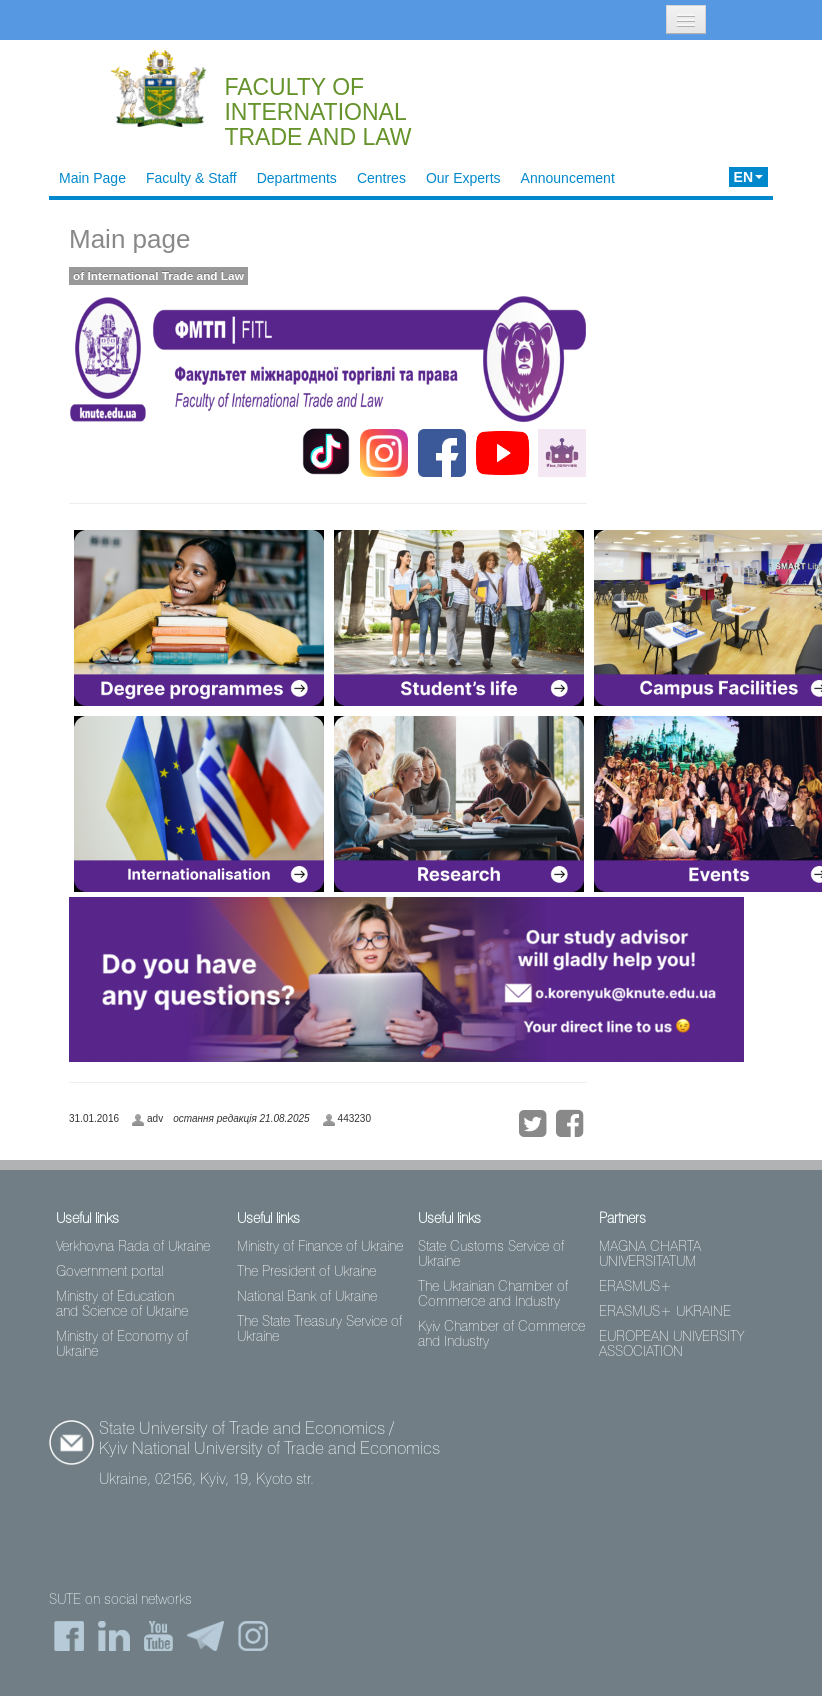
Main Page (92, 178)
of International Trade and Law (158, 276)
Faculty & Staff (191, 178)
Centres (381, 178)
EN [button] (748, 177)
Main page (129, 239)
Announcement (568, 178)
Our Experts (463, 178)
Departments (297, 178)
